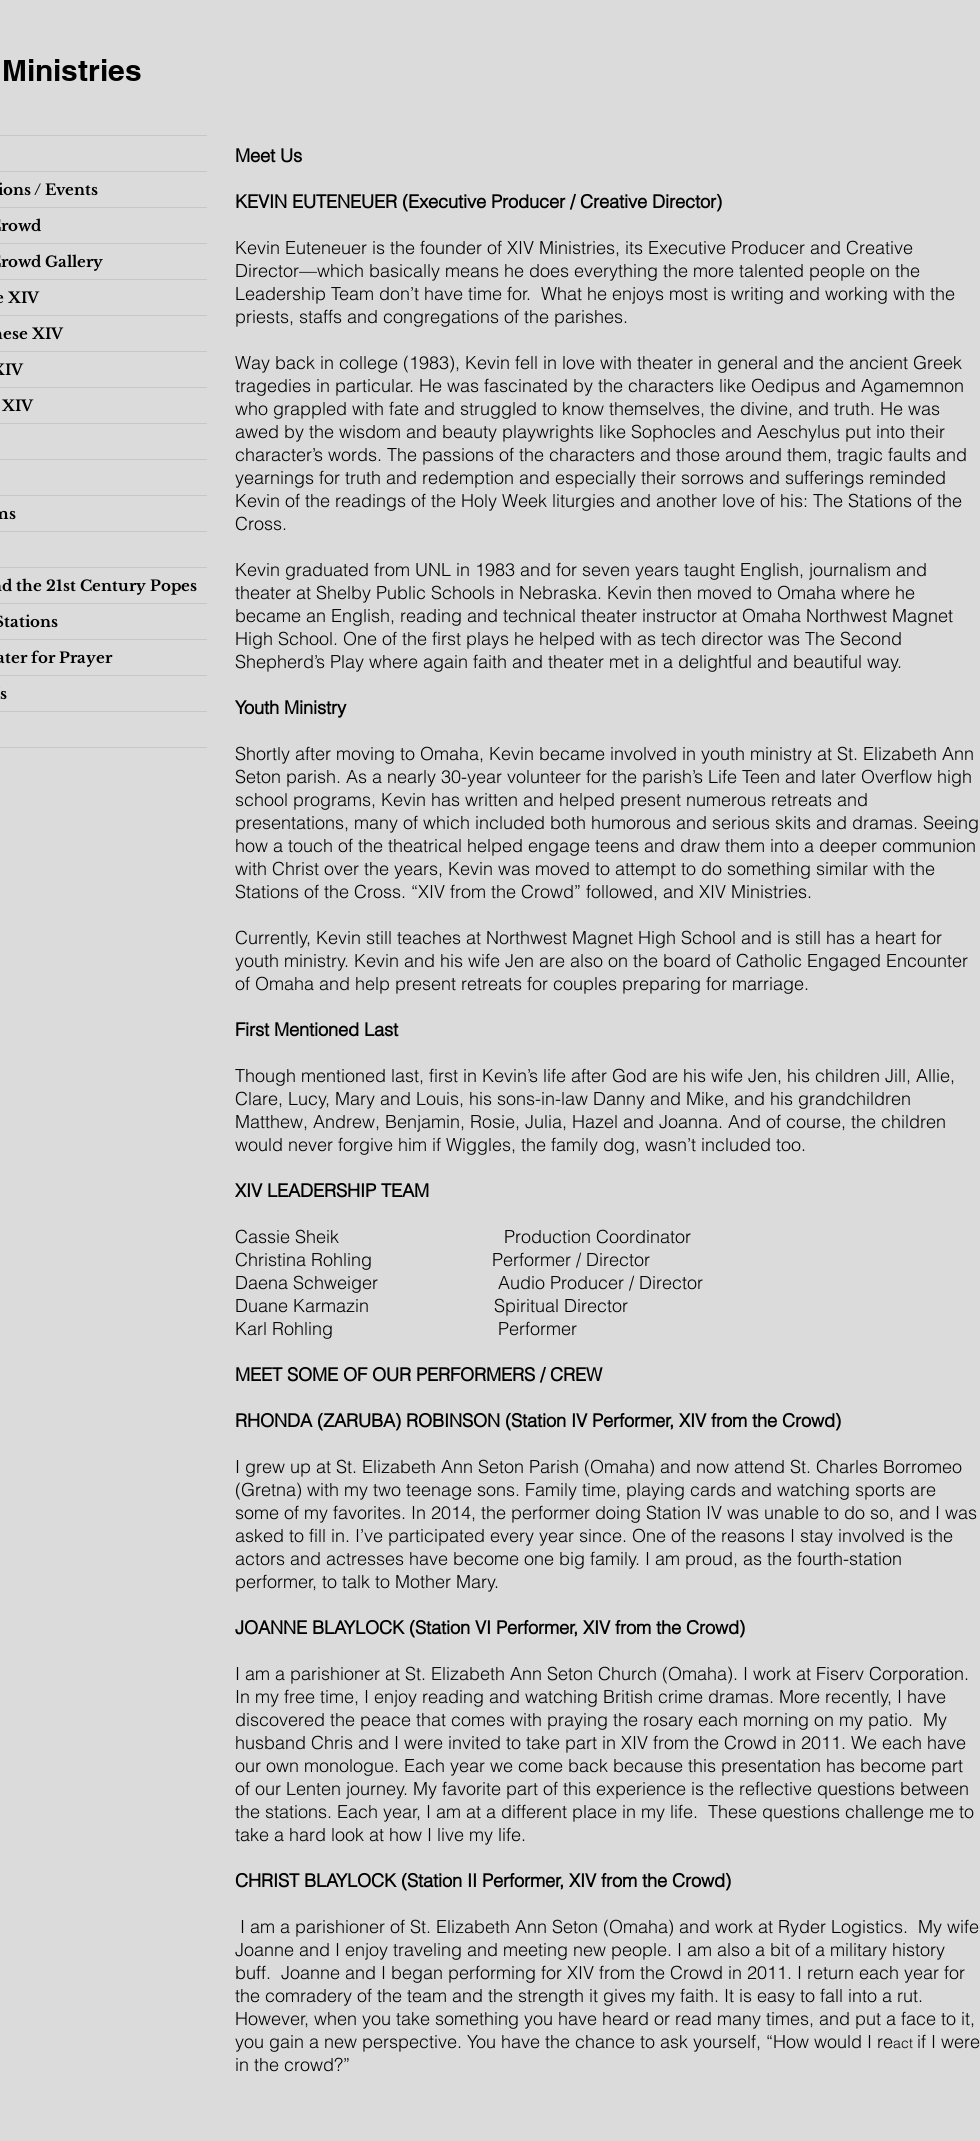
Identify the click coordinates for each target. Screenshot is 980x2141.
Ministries (72, 70)
